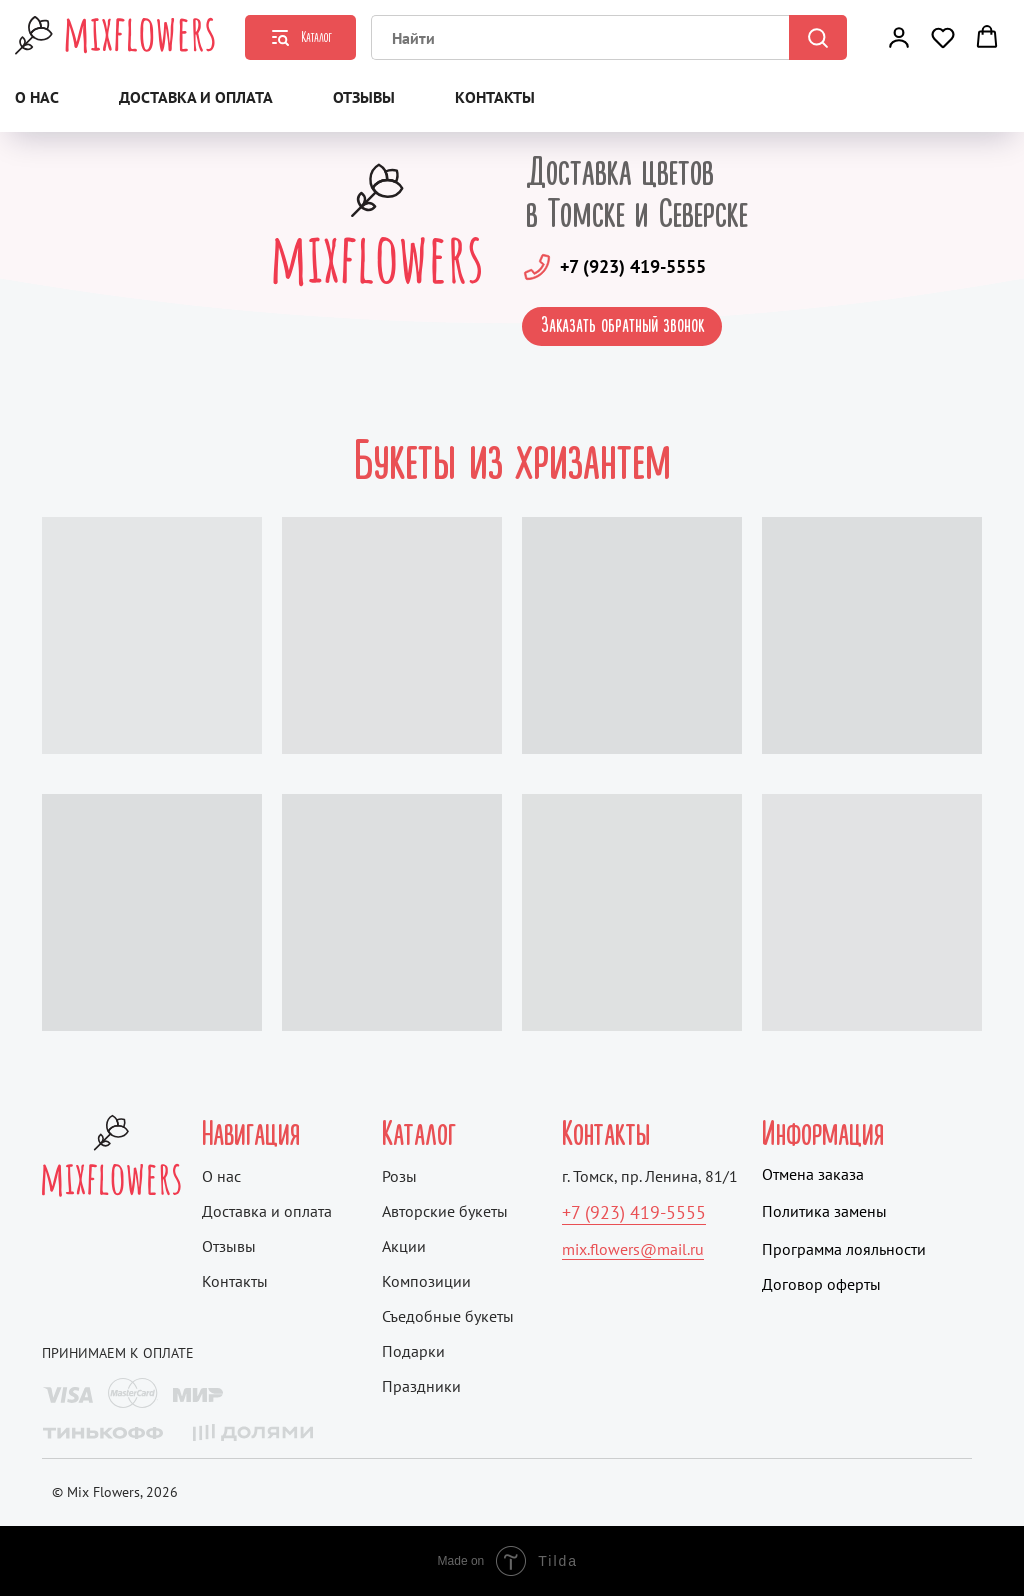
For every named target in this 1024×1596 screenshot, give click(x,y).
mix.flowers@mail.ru (633, 1249)
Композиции (426, 1281)
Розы (399, 1176)
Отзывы (364, 97)
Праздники (421, 1386)
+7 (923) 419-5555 (633, 266)
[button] (899, 37)
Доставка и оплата (196, 97)
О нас (37, 97)
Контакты (495, 97)
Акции (404, 1246)
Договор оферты (821, 1284)
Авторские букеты (445, 1211)
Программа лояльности (844, 1249)
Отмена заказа (813, 1174)
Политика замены (824, 1211)
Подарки (413, 1351)
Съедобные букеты (448, 1316)
